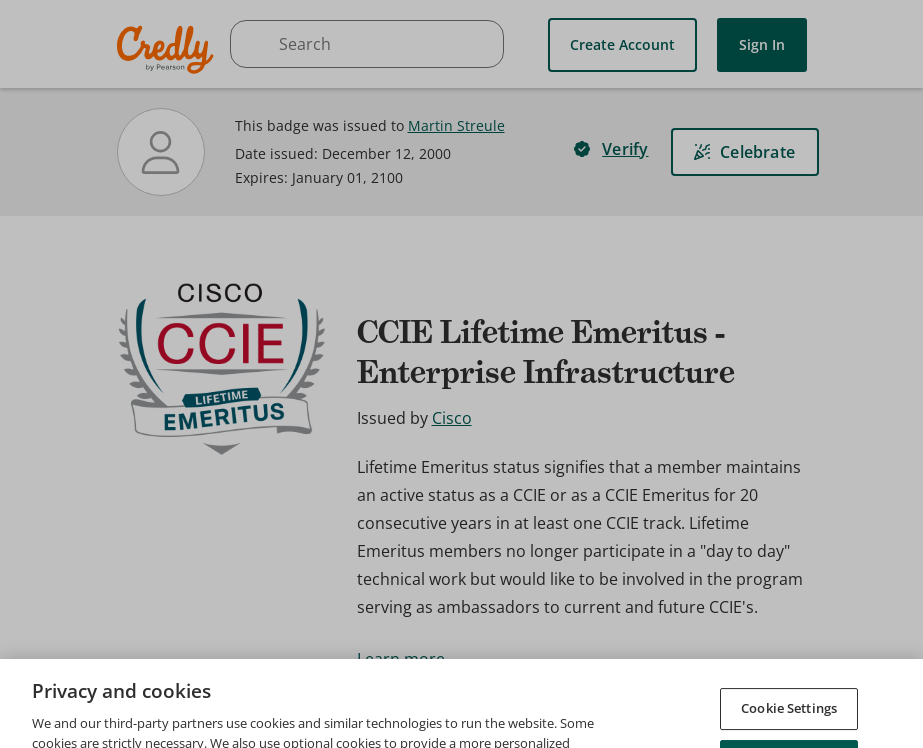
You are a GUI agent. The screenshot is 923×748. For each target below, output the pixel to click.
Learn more (401, 659)
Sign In (762, 44)
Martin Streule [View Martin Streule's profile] (456, 125)
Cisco (452, 418)
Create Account (622, 44)
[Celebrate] (745, 152)
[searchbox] (367, 44)
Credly (168, 49)
